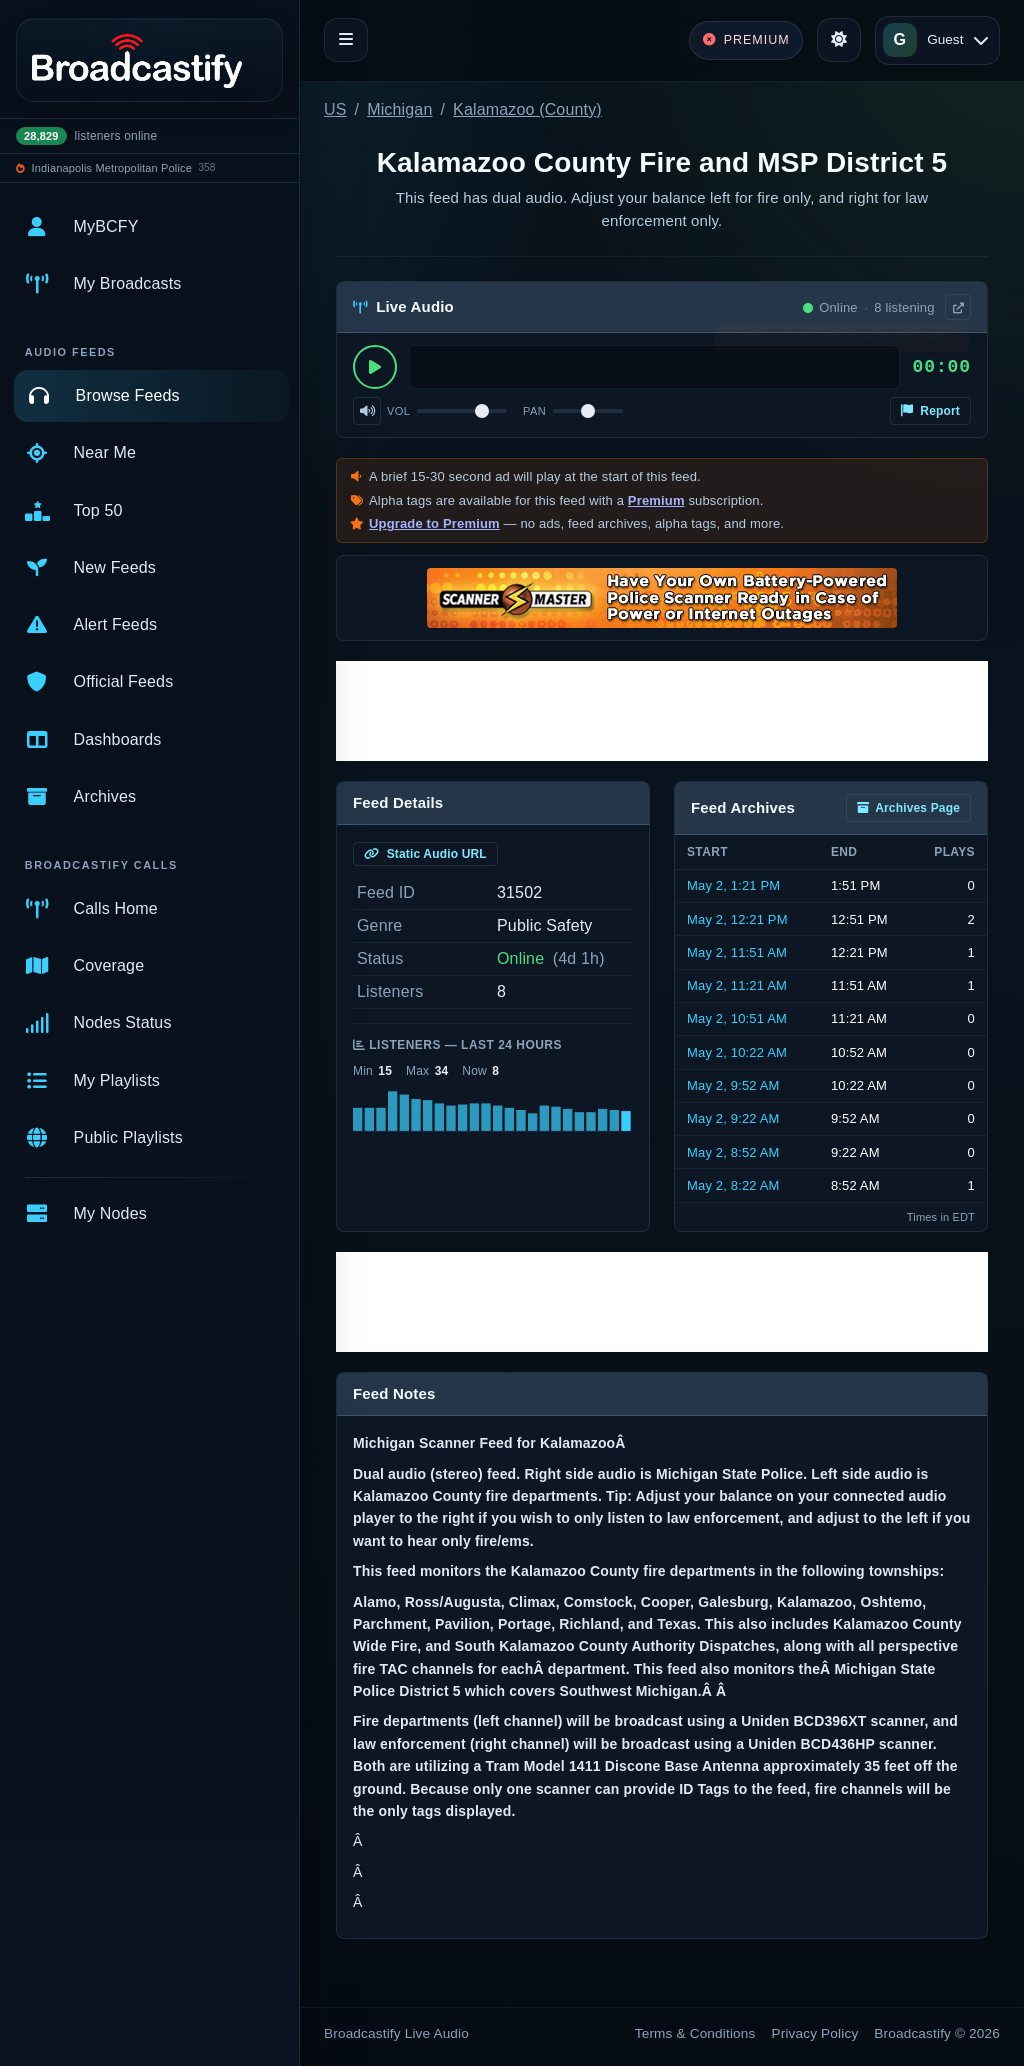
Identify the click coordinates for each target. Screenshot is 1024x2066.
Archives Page (908, 808)
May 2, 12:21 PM (737, 919)
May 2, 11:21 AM (737, 985)
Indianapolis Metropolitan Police (112, 168)
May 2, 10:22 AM (737, 1052)
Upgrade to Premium (434, 523)
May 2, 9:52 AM (733, 1085)
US (335, 109)
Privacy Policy (815, 2033)
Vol (398, 411)
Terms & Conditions (695, 2033)
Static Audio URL (425, 854)
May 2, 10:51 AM (737, 1018)
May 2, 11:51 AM (737, 952)
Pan (534, 411)
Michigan (399, 109)
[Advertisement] (662, 711)
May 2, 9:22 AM (733, 1118)
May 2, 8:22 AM (733, 1185)
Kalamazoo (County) (527, 109)
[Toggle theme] (839, 40)
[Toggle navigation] (346, 40)
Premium (656, 500)
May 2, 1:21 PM (733, 885)
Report (930, 411)
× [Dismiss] (956, 342)
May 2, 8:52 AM (733, 1152)
